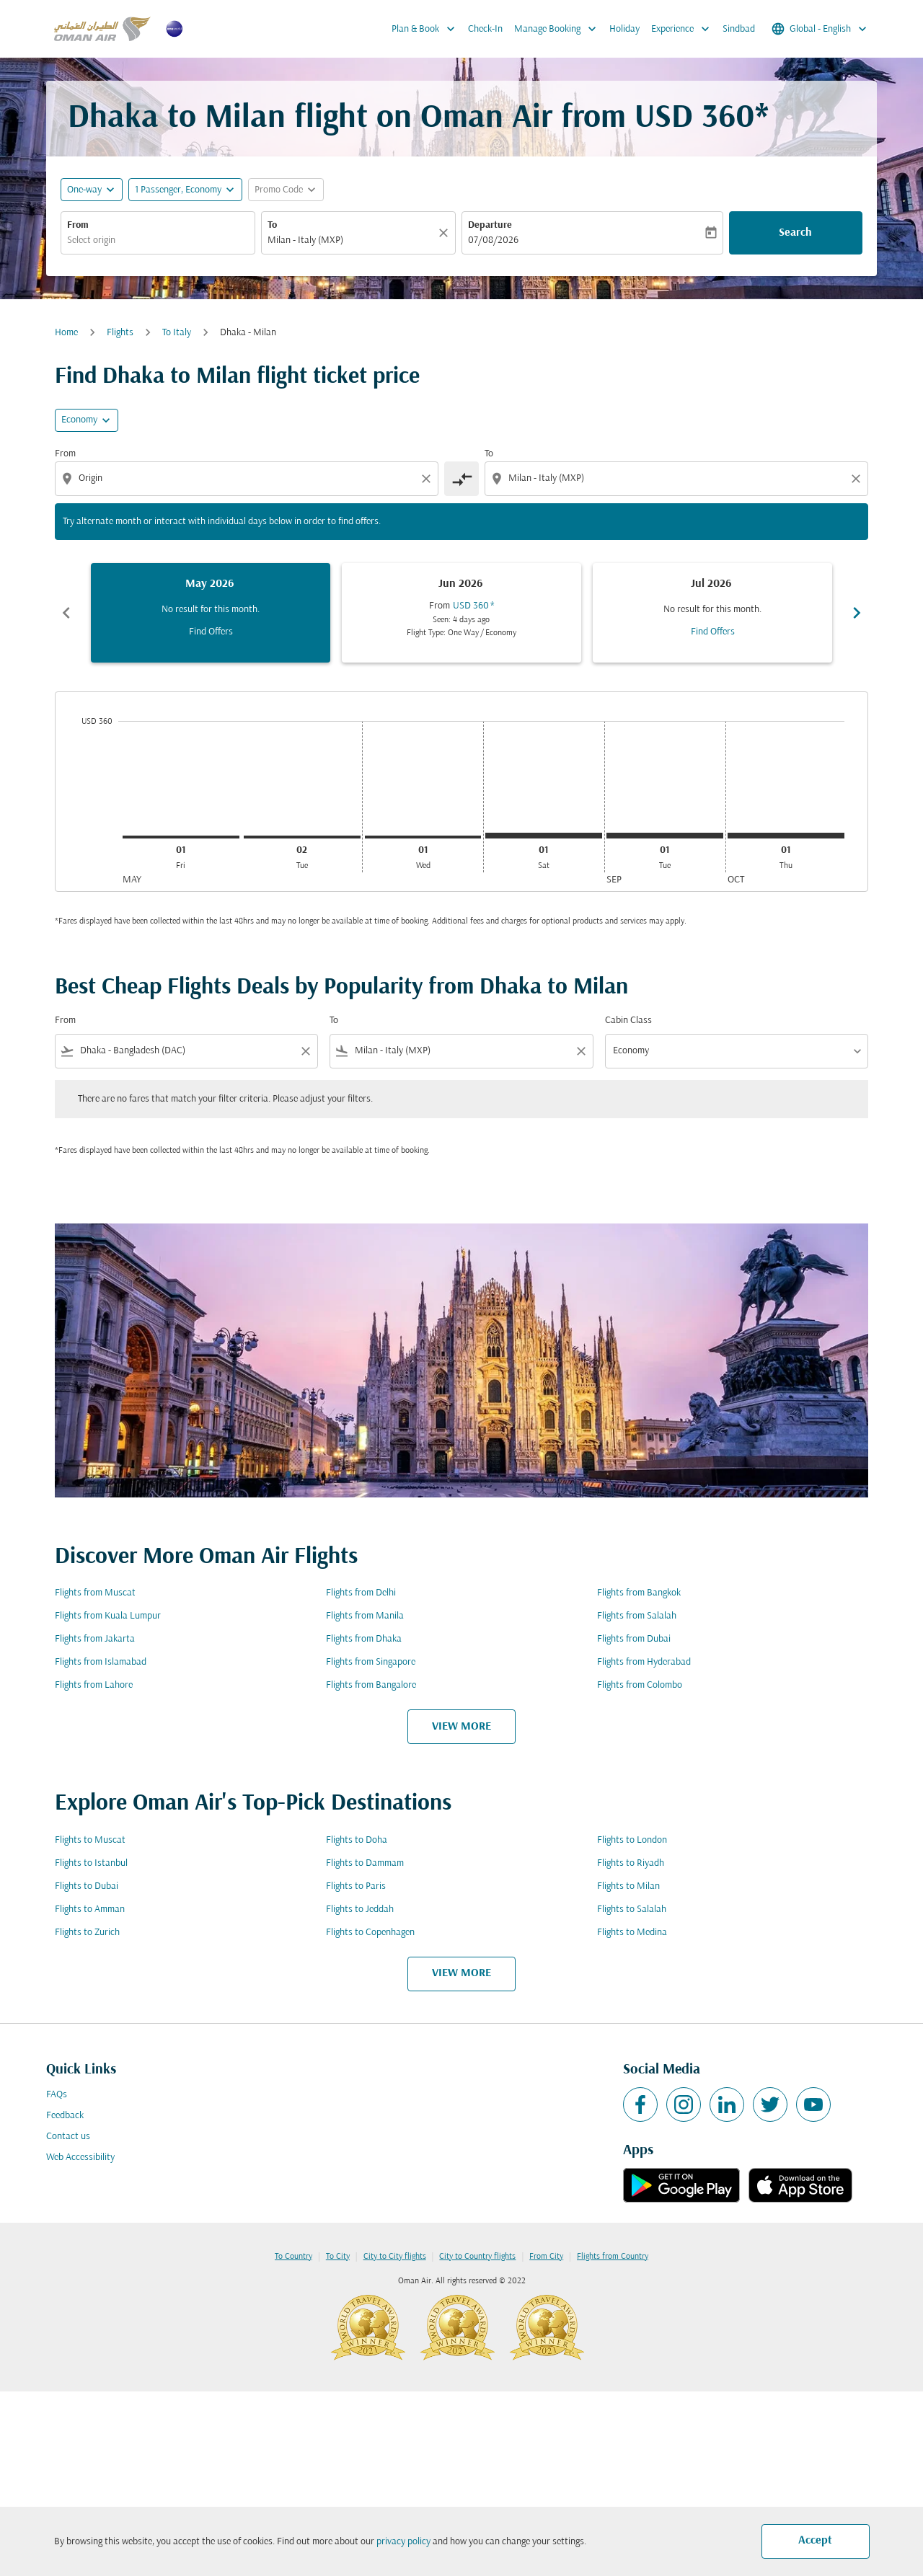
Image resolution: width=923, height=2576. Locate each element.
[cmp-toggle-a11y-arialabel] (461, 478)
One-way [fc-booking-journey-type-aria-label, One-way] (84, 190)
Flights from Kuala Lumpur (108, 1616)
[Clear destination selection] (858, 478)
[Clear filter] (305, 1051)
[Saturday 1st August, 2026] (543, 835)
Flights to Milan (628, 1886)
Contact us (68, 2136)
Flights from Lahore (94, 1685)
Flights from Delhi (361, 1593)
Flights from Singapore (370, 1662)
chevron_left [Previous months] (66, 612)
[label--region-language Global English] (820, 29)
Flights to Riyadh (630, 1863)
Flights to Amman (90, 1909)
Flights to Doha (356, 1840)
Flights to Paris (356, 1886)
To (272, 225)
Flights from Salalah (636, 1616)
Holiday (624, 29)
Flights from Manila (365, 1616)
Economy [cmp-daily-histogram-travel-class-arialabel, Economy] (79, 420)
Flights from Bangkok (639, 1593)
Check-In (485, 29)
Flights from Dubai (634, 1639)
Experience (684, 29)
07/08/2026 (493, 240)
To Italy (176, 332)
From (78, 225)
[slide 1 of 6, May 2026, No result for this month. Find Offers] (210, 613)
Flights (120, 332)
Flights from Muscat (95, 1593)
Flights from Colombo (639, 1685)
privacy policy (403, 2541)
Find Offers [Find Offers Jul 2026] (713, 632)
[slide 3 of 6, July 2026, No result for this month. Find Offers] (712, 613)
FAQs (56, 2094)
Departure (490, 225)
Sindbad (739, 29)
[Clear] (445, 233)
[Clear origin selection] (428, 478)
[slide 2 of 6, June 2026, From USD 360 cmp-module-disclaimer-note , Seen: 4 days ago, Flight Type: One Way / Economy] (461, 613)
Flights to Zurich (87, 1932)
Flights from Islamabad (100, 1662)
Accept (815, 2540)
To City (338, 2256)
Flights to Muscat (90, 1840)
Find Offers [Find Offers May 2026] (211, 632)
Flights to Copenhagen (370, 1932)
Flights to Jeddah (360, 1909)
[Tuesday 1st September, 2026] (664, 835)
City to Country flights (477, 2256)
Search (795, 233)
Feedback (65, 2115)
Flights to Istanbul (91, 1863)
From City (546, 2256)
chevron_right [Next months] (856, 612)
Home (66, 332)
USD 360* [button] (702, 118)
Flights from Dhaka (364, 1639)
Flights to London (632, 1840)
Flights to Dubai (86, 1886)
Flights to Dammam (365, 1863)
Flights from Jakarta (95, 1639)
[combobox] (158, 240)
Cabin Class (628, 1020)
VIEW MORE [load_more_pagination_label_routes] (461, 1726)
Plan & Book (427, 29)
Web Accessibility (80, 2157)
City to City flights (394, 2256)
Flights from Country (612, 2256)
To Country (293, 2256)
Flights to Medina (632, 1932)
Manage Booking (559, 29)
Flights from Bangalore (371, 1685)
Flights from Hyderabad (644, 1662)
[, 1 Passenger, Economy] (178, 190)
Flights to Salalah (631, 1909)
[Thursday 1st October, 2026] (786, 835)
